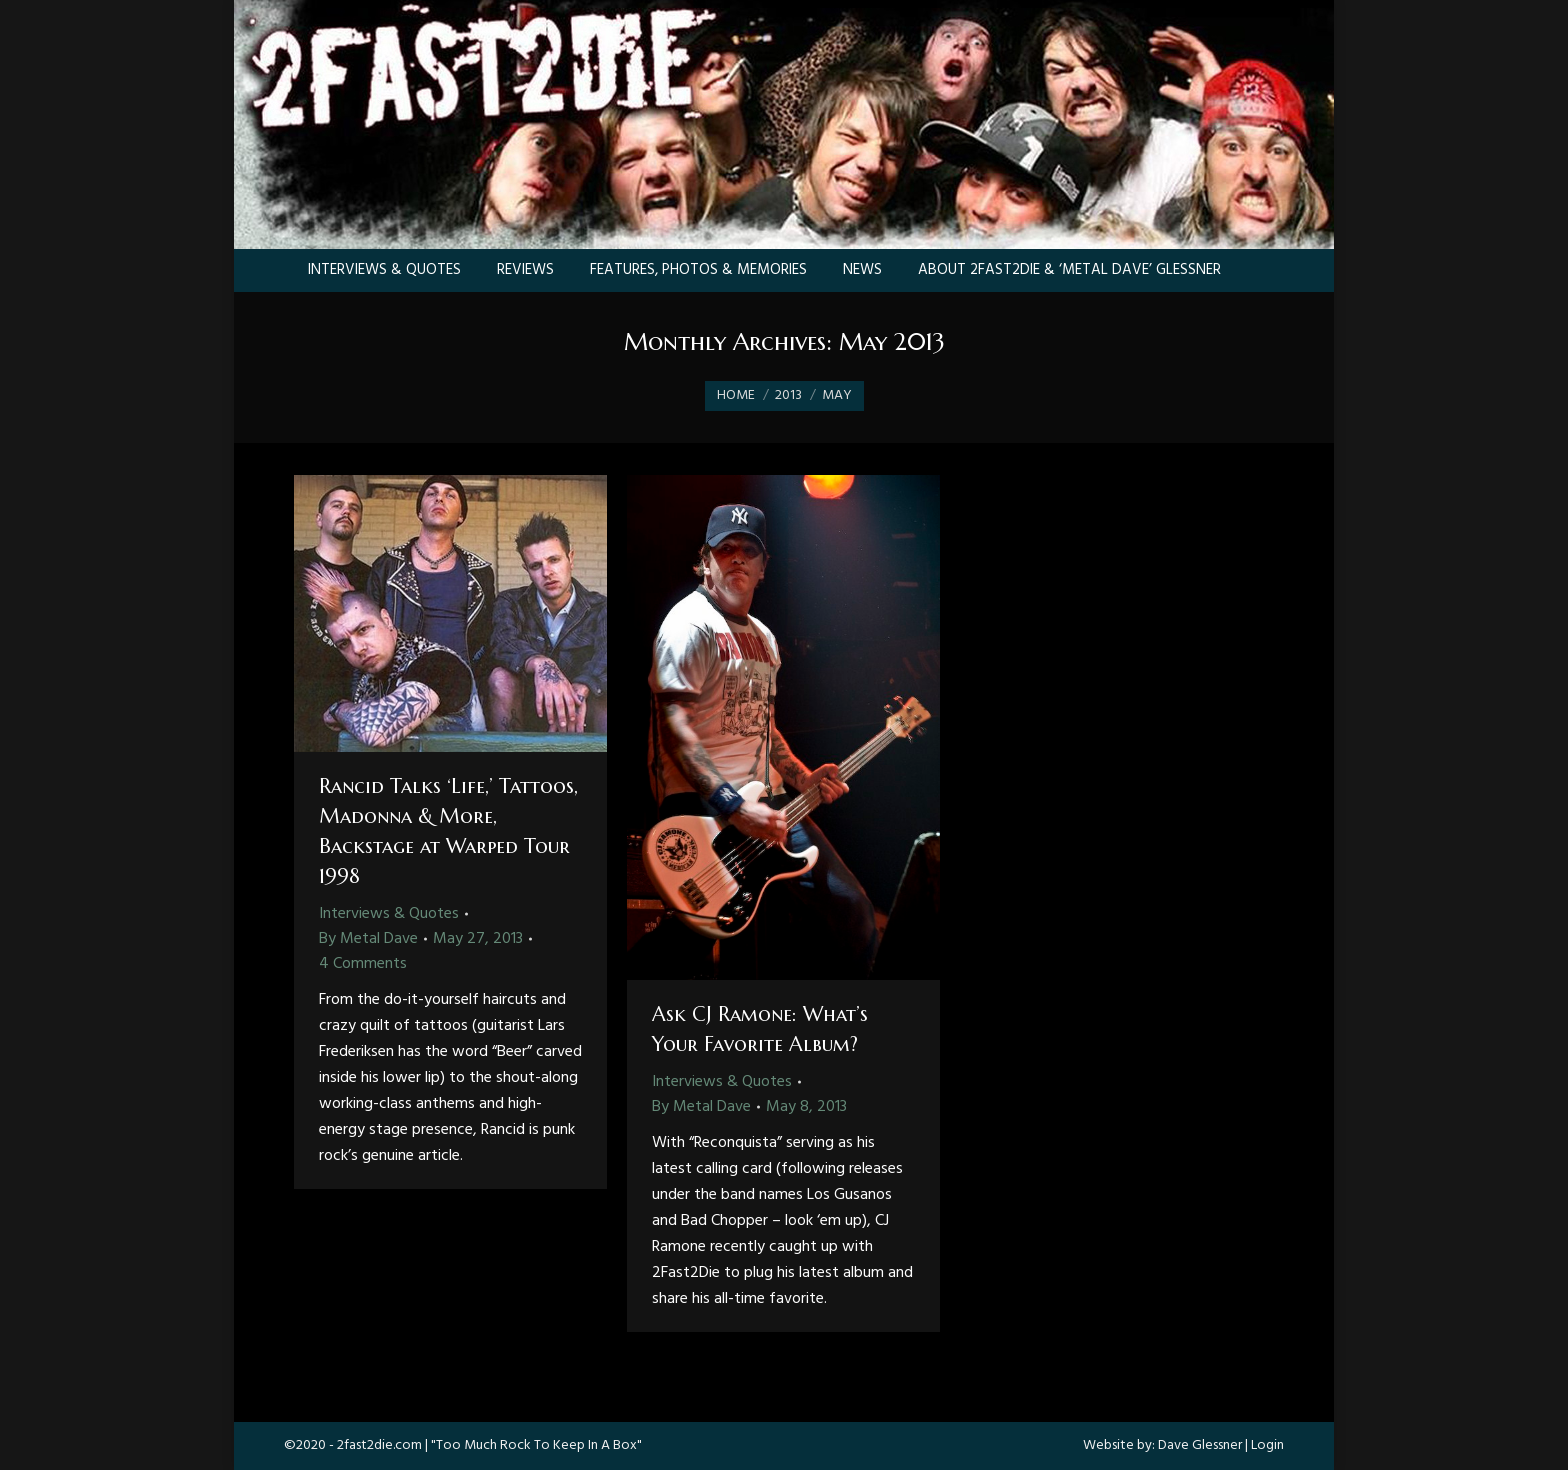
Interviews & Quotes (389, 914)
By (368, 939)
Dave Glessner (1200, 1445)
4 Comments (363, 964)
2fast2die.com (379, 1445)
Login (1267, 1445)
